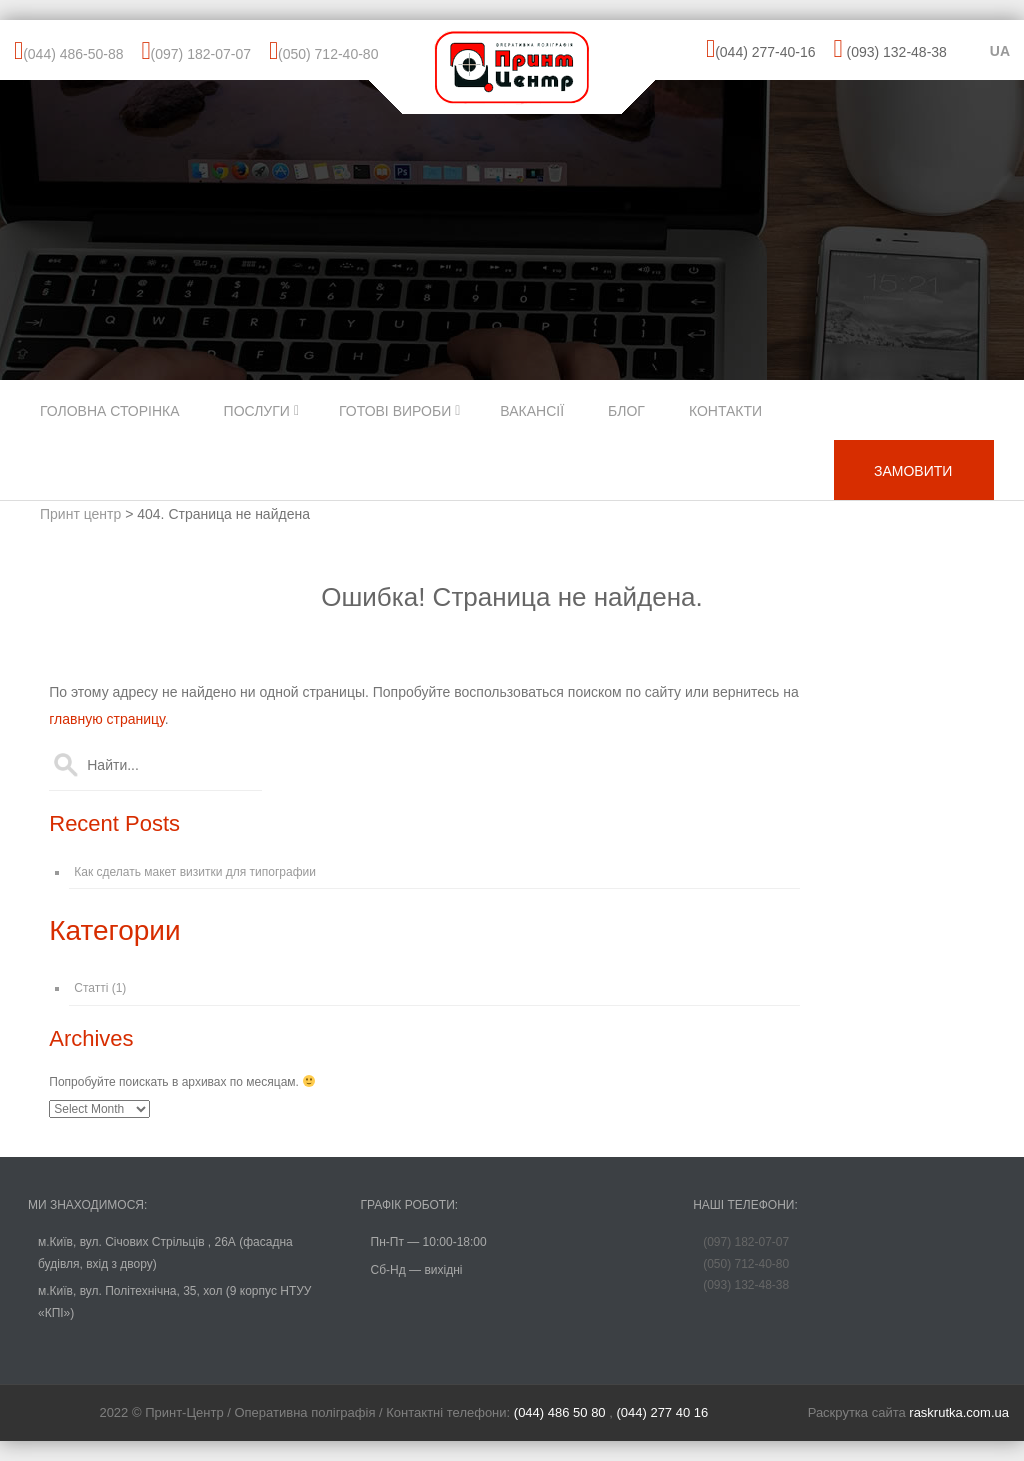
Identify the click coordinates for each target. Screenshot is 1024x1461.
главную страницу (106, 719)
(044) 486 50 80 (561, 1412)
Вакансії (532, 411)
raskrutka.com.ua (959, 1412)
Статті (91, 988)
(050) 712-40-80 (328, 54)
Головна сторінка (110, 411)
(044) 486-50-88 (73, 54)
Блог (626, 411)
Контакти (725, 411)
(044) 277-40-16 (765, 52)
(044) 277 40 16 (662, 1412)
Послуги (257, 411)
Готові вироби (395, 411)
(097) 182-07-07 (201, 54)
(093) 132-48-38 (896, 52)
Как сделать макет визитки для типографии (195, 872)
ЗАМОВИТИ (913, 471)
